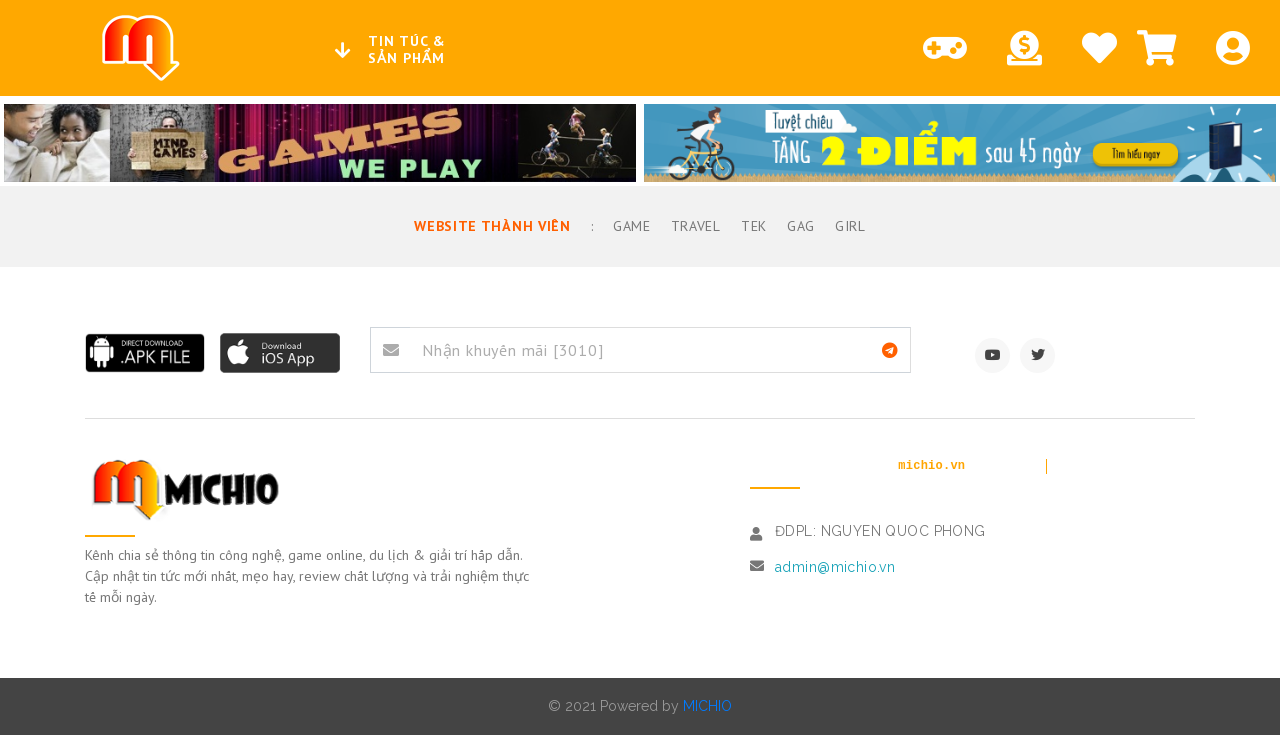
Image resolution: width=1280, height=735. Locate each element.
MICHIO (707, 706)
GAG (799, 226)
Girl (849, 226)
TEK (752, 226)
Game (630, 226)
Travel (694, 226)
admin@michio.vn (835, 567)
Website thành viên (493, 226)
